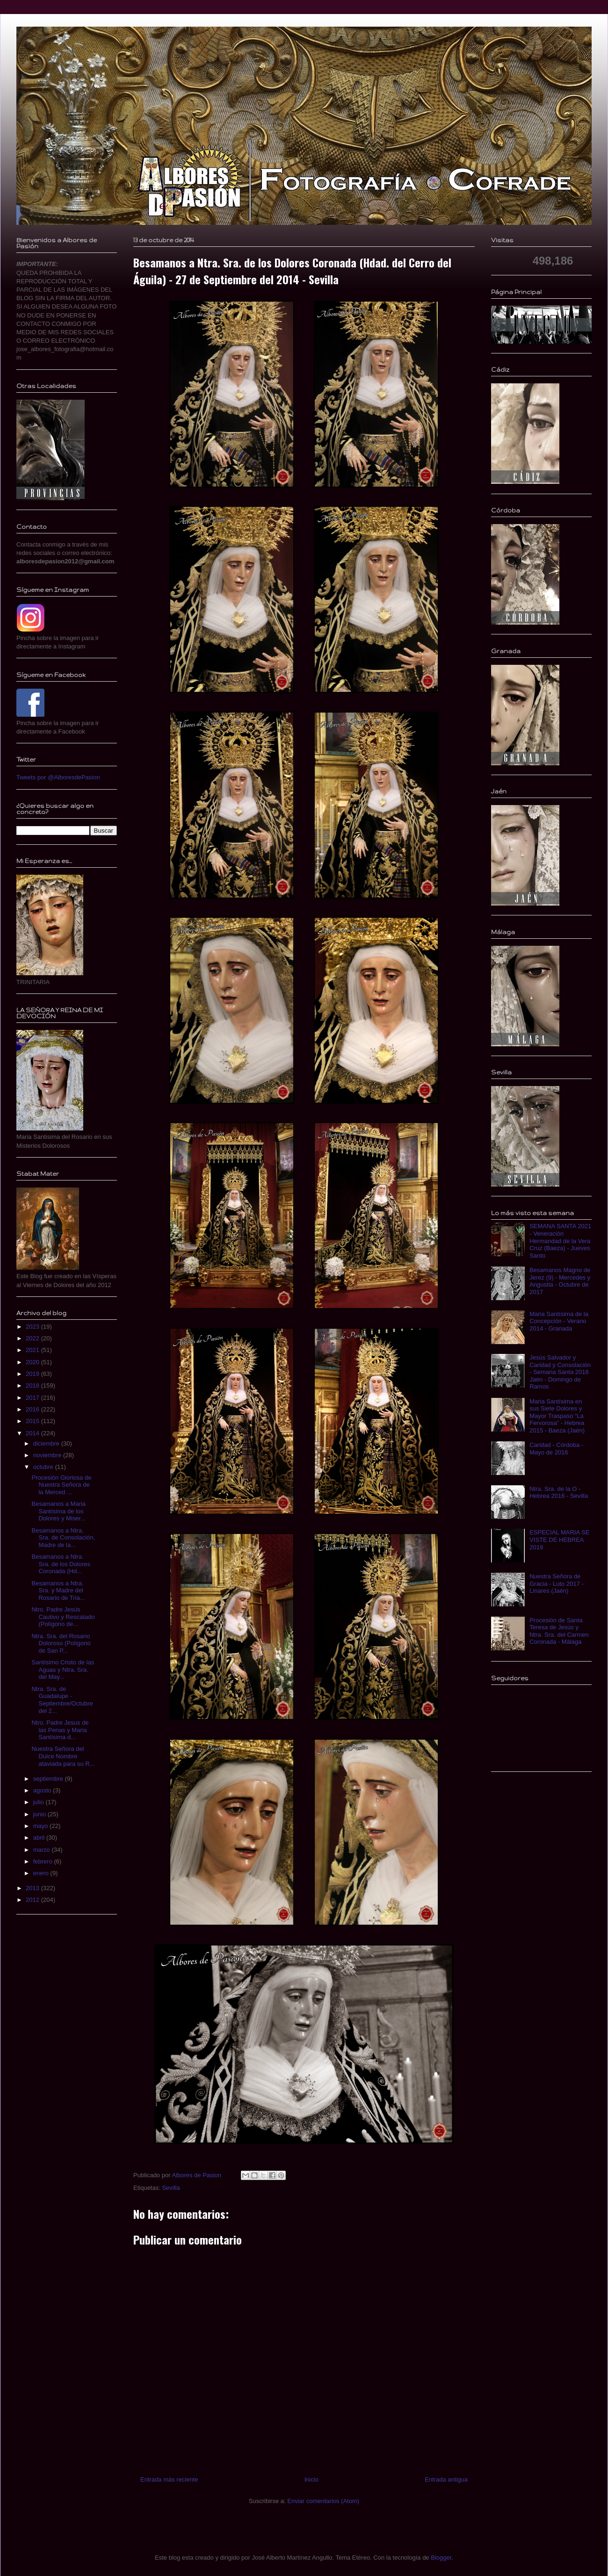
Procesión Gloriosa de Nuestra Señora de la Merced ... (61, 1485)
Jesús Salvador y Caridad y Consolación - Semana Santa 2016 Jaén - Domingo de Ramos (560, 1372)
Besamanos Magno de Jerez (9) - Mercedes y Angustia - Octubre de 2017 (559, 1280)
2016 (33, 1409)
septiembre (49, 1778)
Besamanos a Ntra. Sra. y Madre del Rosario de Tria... (58, 1590)
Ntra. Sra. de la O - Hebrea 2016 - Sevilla (558, 1492)
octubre (44, 1466)
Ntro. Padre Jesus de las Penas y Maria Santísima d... (59, 1730)
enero (42, 1873)
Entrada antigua (446, 2479)
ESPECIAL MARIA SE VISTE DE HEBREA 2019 (559, 1539)
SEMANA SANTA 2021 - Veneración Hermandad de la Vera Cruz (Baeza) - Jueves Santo (560, 1241)
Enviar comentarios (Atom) (323, 2500)
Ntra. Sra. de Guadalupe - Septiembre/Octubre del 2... (62, 1699)
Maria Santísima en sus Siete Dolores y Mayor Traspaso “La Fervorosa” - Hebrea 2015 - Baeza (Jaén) (557, 1416)
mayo (41, 1825)
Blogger (441, 2557)
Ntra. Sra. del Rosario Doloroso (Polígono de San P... (60, 1643)
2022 (33, 1338)
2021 (33, 1349)
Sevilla (171, 2187)
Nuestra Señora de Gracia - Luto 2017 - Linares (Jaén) (556, 1583)
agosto (43, 1790)
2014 (33, 1433)
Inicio (311, 2479)
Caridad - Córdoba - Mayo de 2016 (556, 1448)
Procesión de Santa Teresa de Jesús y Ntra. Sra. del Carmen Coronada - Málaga (558, 1631)
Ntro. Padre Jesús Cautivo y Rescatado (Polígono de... (62, 1616)
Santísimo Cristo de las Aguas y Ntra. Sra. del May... (62, 1669)
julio (39, 1802)
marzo (42, 1849)
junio (40, 1814)
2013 (33, 1888)
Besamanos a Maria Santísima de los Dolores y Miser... (58, 1511)
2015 (33, 1421)
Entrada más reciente (169, 2479)
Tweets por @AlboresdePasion (58, 777)
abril (39, 1837)
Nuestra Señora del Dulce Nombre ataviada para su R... (62, 1756)
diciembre (47, 1443)
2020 (33, 1362)
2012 (33, 1899)
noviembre (48, 1455)
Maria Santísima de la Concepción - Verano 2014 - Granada (558, 1321)
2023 (33, 1326)
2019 (33, 1373)
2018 (33, 1385)
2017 (33, 1397)
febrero (43, 1861)
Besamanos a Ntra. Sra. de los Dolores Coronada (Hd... (60, 1564)
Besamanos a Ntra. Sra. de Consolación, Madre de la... (63, 1537)
